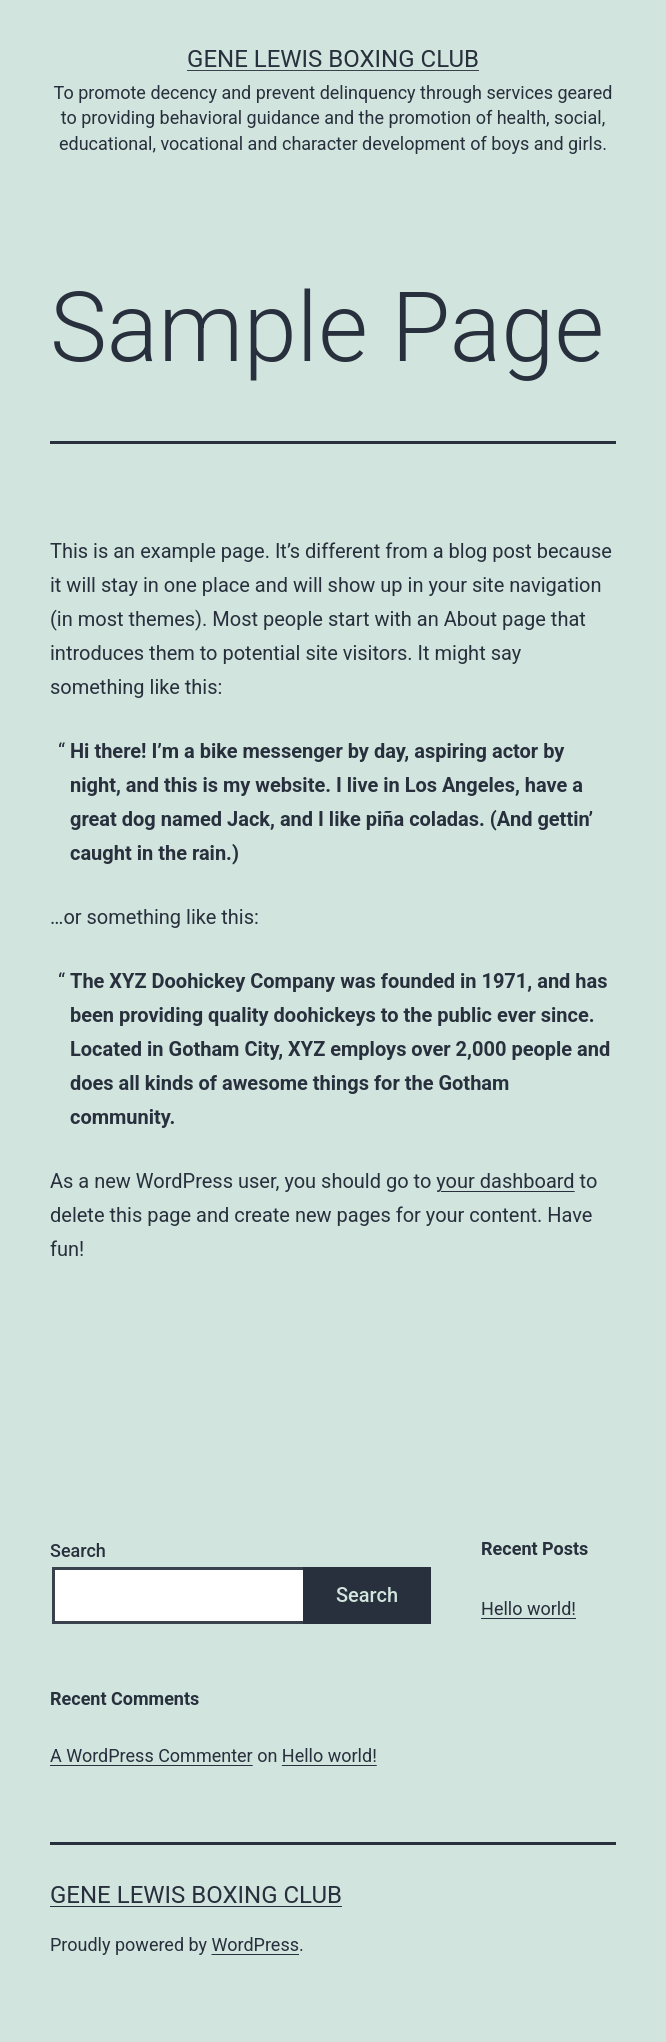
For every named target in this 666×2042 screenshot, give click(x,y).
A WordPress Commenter (151, 1755)
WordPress (255, 1944)
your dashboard (505, 1181)
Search (78, 1550)
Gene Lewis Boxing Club (333, 59)
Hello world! (528, 1608)
